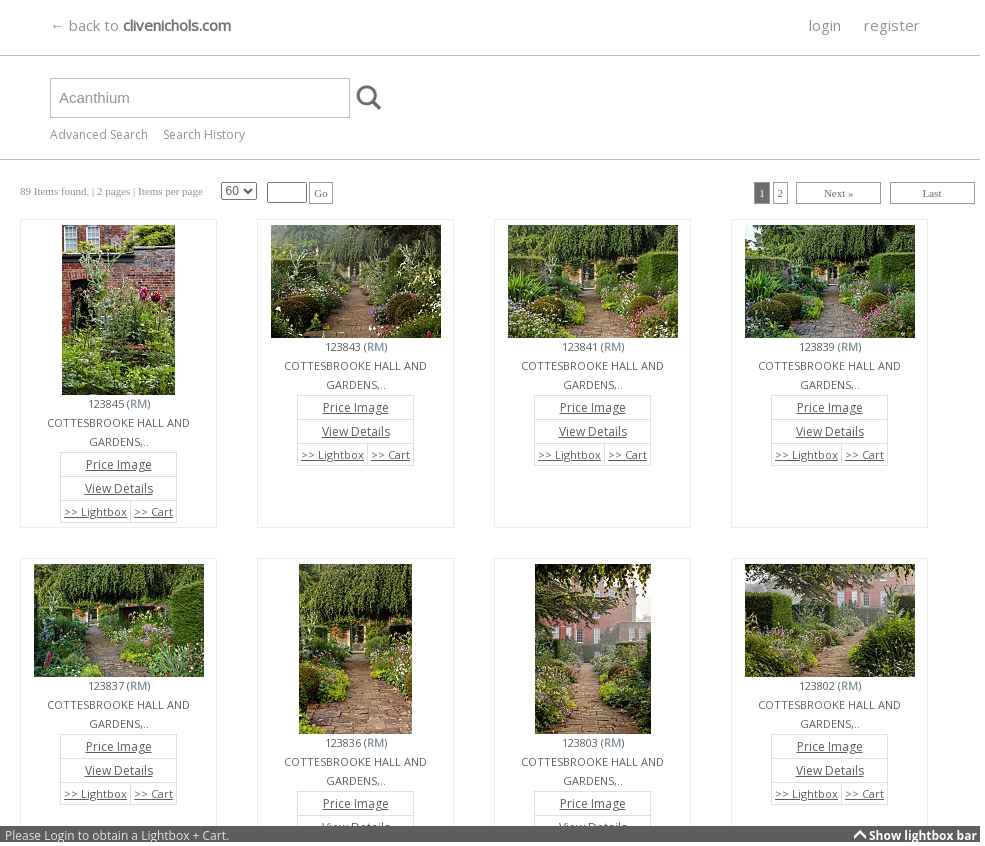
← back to (140, 25)
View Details (119, 488)
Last (932, 193)
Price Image (119, 464)
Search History (204, 134)
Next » (839, 193)
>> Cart (153, 511)
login (825, 25)
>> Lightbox (95, 511)
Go (320, 193)
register (892, 25)
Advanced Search (99, 134)
